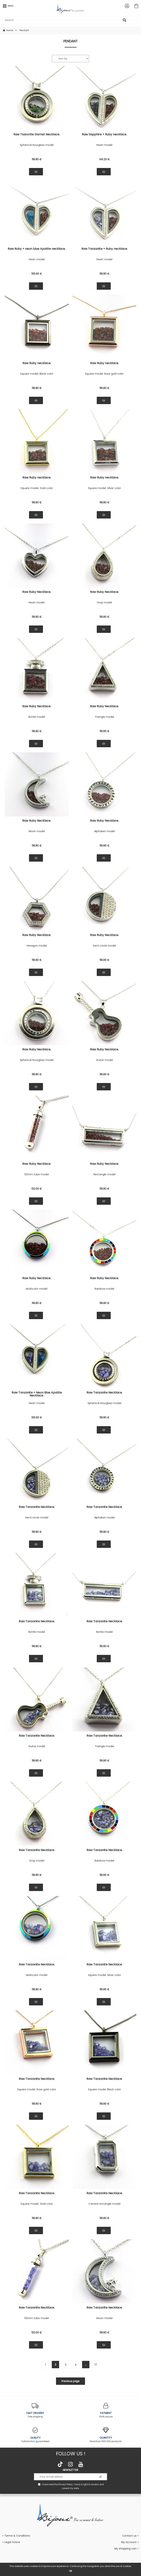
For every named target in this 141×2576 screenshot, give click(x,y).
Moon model (37, 831)
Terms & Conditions (17, 2536)
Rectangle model (104, 1174)
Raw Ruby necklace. (36, 363)
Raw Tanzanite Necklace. (104, 1393)
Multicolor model (36, 1289)
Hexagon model (37, 945)
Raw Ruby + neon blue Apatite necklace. (37, 249)
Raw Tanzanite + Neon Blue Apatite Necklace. (37, 1394)
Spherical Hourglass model (37, 145)
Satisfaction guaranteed (35, 2435)
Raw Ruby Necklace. (36, 592)
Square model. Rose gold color (104, 374)
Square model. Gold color (37, 488)
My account (129, 2542)
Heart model (104, 145)
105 (36, 274)
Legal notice (12, 2542)
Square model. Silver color (104, 488)
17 (96, 2365)
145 (104, 159)
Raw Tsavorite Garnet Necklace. (36, 134)
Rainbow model (104, 1289)
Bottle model (36, 717)
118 (37, 159)
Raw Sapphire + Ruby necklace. (104, 134)
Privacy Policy (65, 2484)
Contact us (129, 2536)
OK (70, 2571)
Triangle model (104, 717)
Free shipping (35, 2410)
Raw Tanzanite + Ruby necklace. (104, 249)
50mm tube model (36, 1174)
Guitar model (104, 1060)
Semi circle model (104, 945)
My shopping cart (125, 2548)
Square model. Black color (36, 374)
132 (36, 1189)
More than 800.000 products (105, 2435)
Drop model (104, 602)
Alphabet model (104, 831)
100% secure (105, 2410)
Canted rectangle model (104, 2204)
